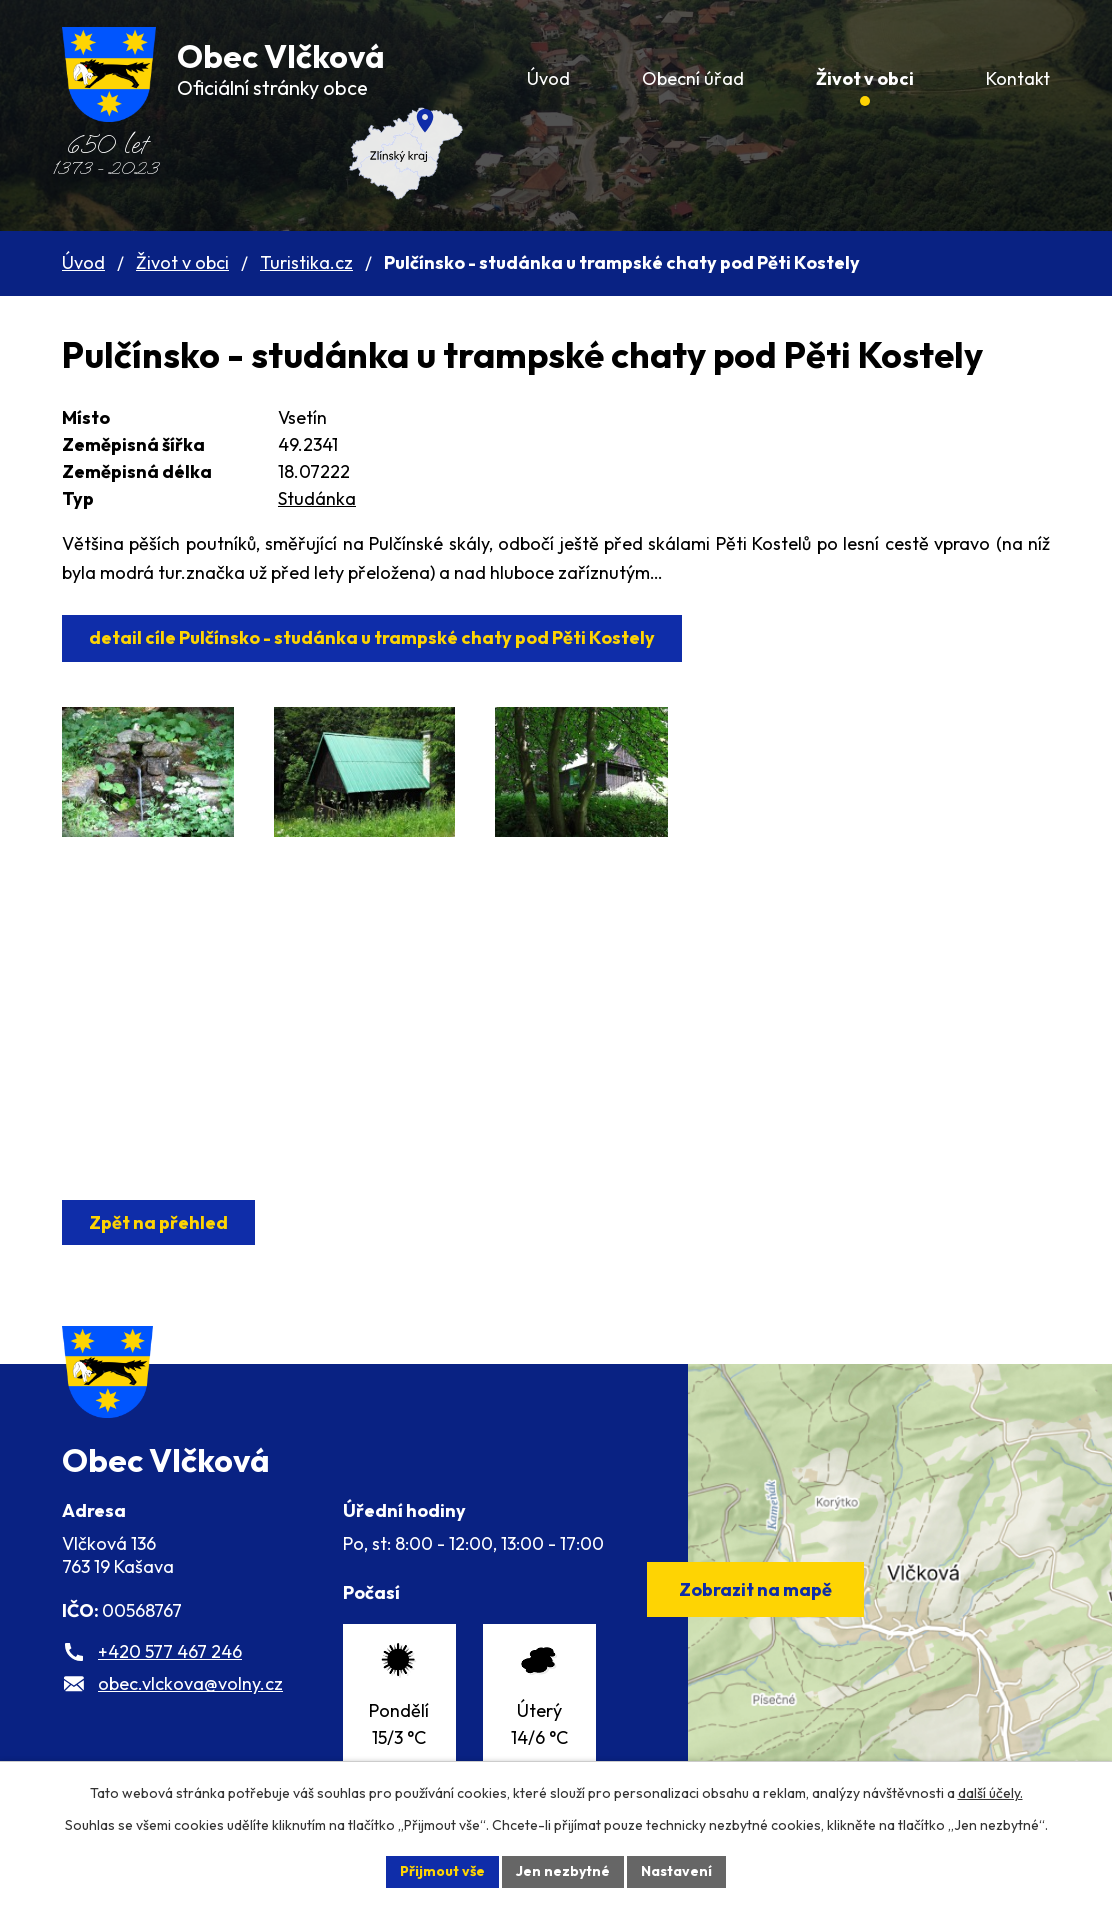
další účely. (990, 1793)
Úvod (83, 262)
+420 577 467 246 (170, 1651)
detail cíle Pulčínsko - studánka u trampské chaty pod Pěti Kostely (372, 637)
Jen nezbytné (563, 1871)
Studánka (317, 498)
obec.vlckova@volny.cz (190, 1683)
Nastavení (676, 1871)
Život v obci (182, 262)
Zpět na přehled (158, 1222)
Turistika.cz (306, 262)
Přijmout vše (442, 1871)
